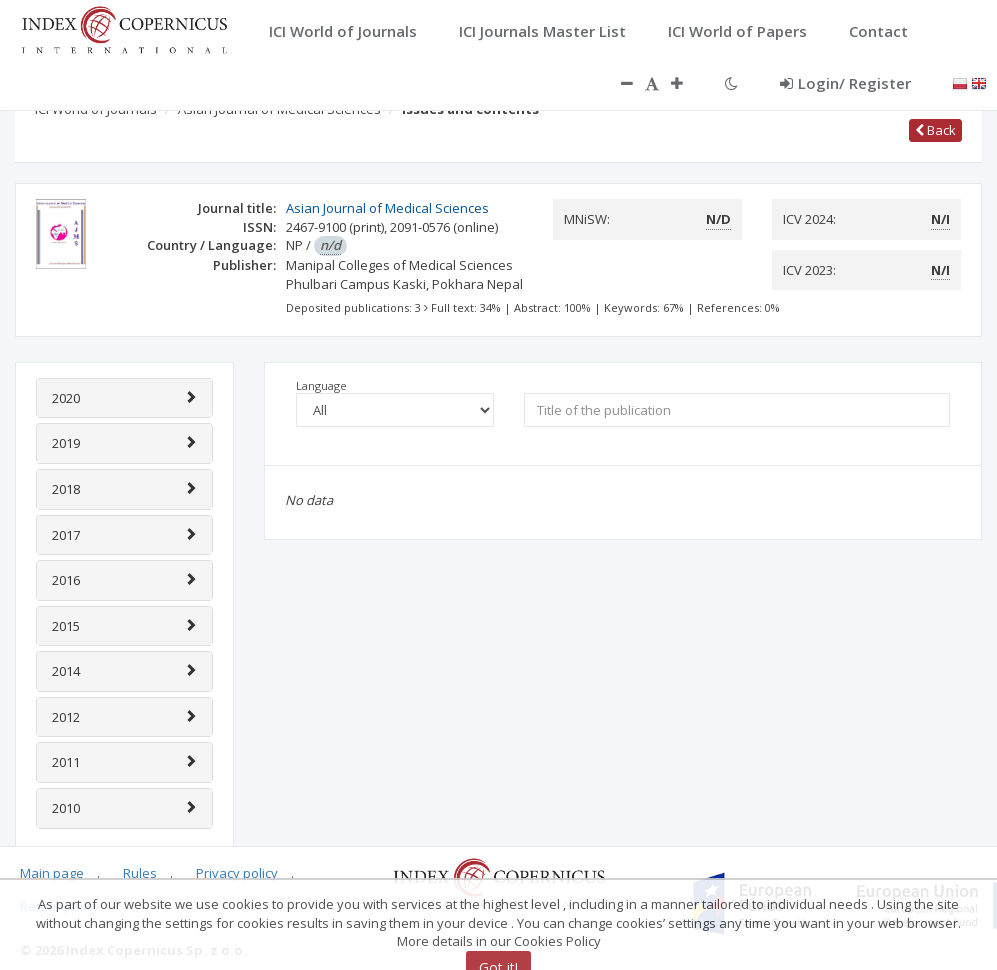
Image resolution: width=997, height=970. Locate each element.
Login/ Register (845, 83)
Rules (140, 873)
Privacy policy (237, 873)
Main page (52, 873)
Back (935, 130)
